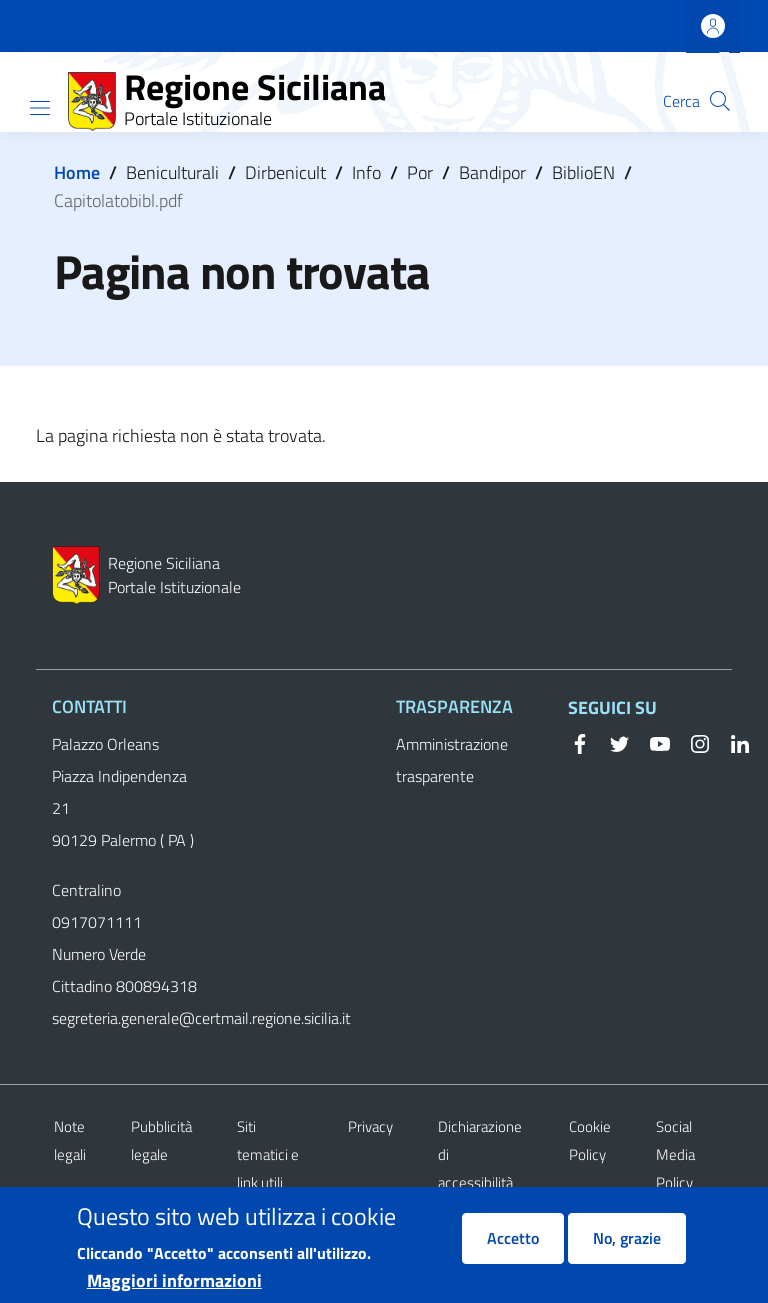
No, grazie (627, 1249)
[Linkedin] (732, 742)
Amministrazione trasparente (452, 760)
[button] (720, 101)
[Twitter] (612, 742)
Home (77, 172)
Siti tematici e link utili (268, 1154)
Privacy (370, 1126)
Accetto (513, 1249)
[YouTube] (652, 742)
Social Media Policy (675, 1154)
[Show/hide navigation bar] (40, 108)
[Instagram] (692, 742)
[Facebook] (580, 742)
